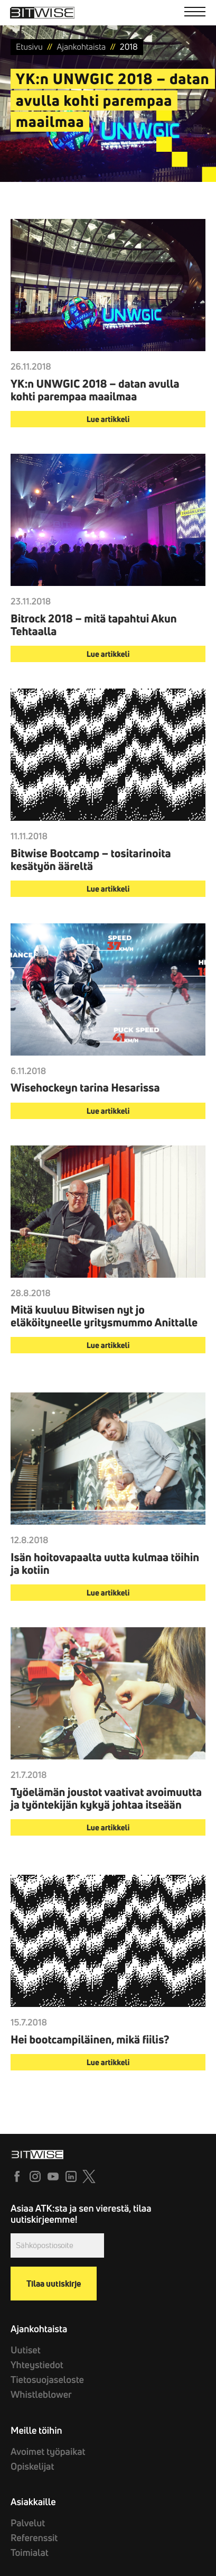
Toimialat (30, 2552)
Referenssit (34, 2538)
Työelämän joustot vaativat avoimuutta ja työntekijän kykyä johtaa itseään (106, 1798)
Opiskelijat (32, 2466)
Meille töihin (36, 2430)
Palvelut (28, 2523)
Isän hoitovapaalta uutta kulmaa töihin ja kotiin (105, 1564)
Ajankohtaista (39, 2329)
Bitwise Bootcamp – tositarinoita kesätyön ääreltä (91, 860)
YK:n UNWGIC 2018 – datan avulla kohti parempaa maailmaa (95, 390)
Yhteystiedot (37, 2365)
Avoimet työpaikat (48, 2451)
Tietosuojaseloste (47, 2379)
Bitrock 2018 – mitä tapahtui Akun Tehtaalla (94, 625)
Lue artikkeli (108, 419)
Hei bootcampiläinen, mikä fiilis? (90, 2039)
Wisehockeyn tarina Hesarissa (85, 1087)
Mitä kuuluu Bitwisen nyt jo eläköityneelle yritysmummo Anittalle (104, 1316)
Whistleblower (41, 2394)
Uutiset (26, 2350)
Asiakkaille (33, 2502)
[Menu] (194, 13)
